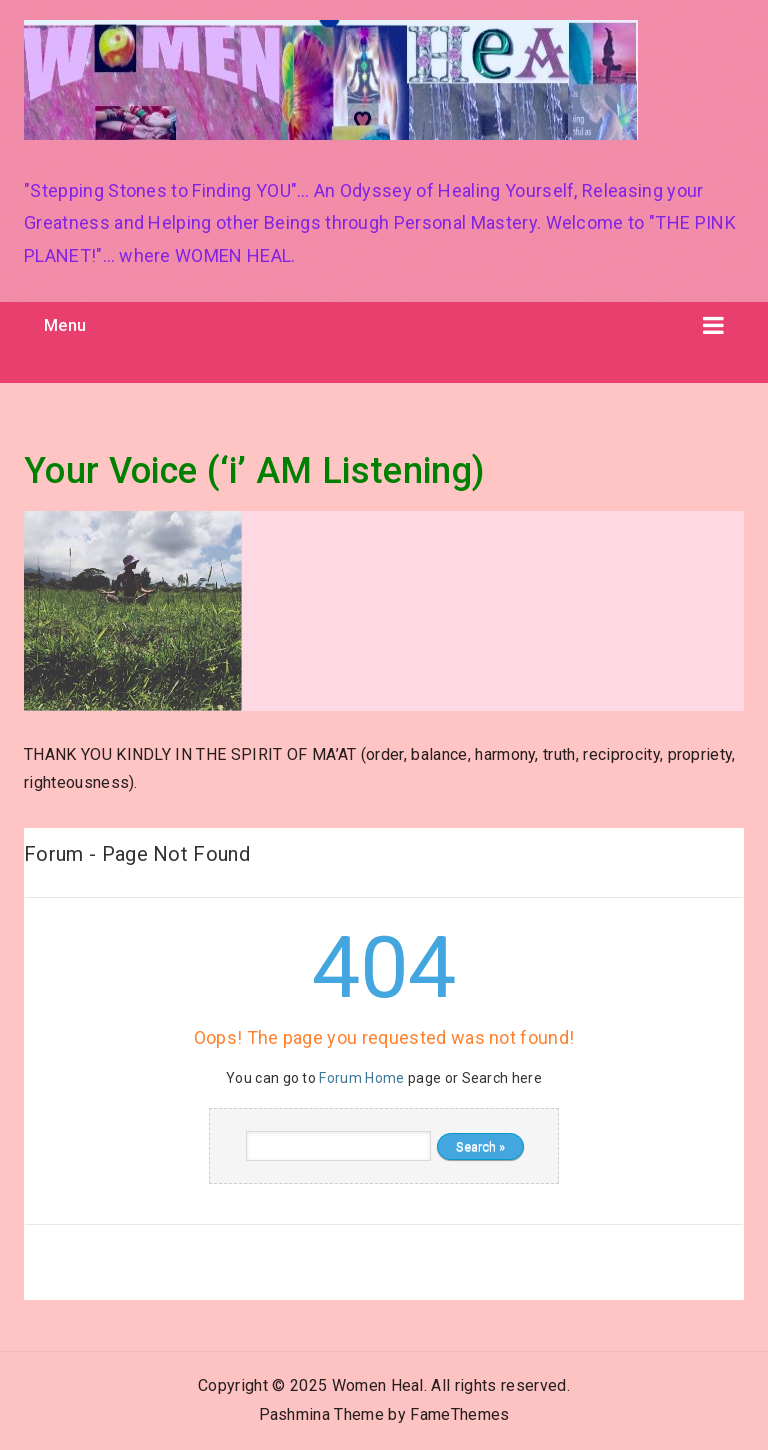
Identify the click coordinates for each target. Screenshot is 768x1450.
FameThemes (459, 1414)
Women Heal (378, 1385)
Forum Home (361, 1078)
